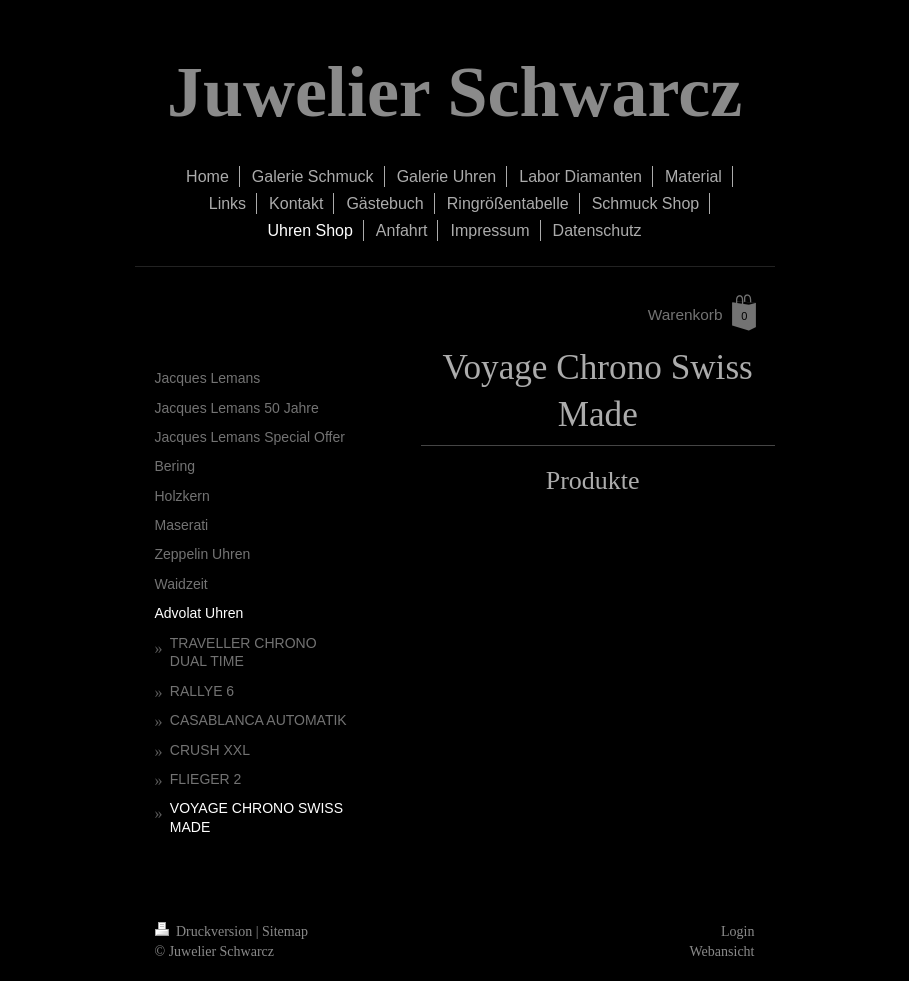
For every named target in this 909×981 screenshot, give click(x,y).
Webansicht (722, 951)
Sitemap (285, 931)
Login (737, 931)
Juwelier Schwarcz (454, 92)
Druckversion (205, 931)
